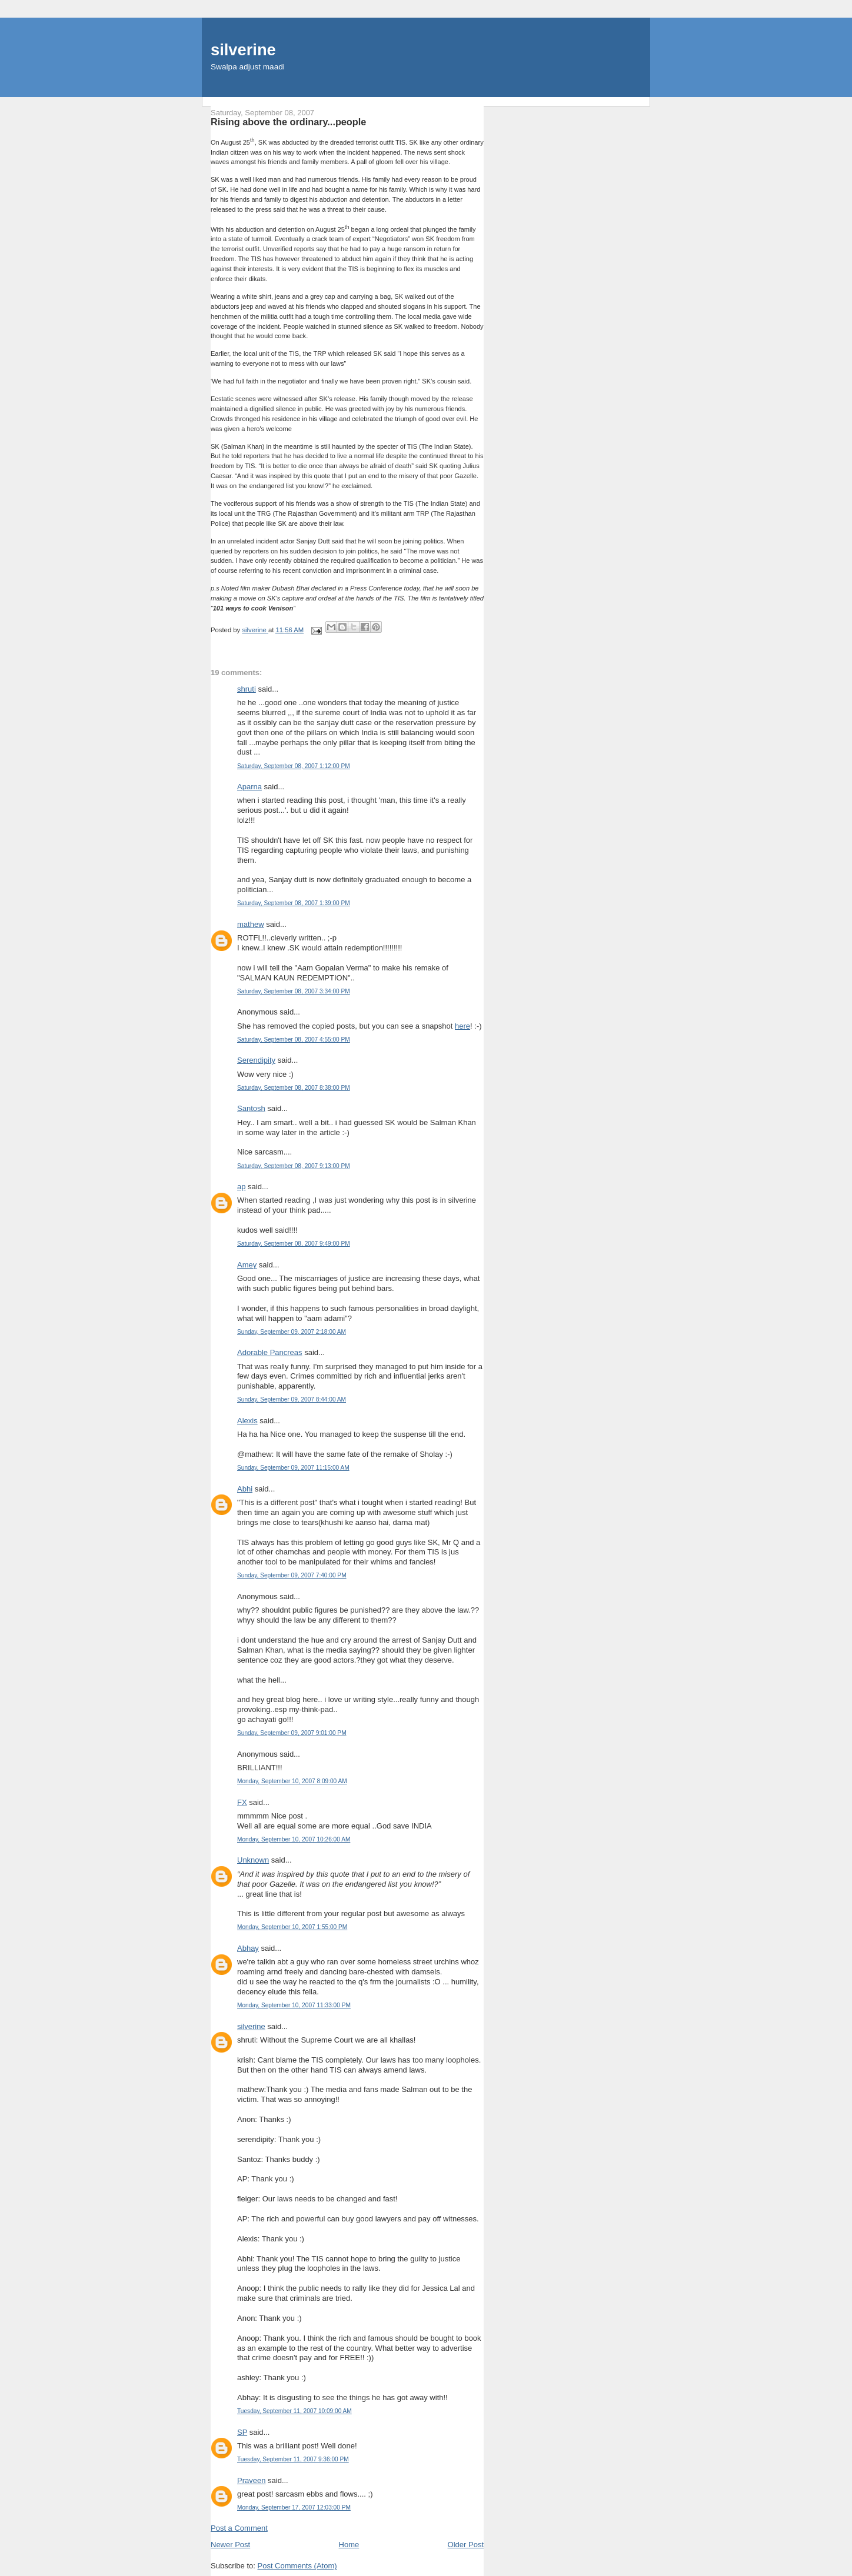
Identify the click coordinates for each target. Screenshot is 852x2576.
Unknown (253, 1860)
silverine (243, 50)
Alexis (247, 1420)
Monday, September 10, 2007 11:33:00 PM (294, 2005)
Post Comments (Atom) (297, 2565)
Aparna (249, 786)
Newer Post (230, 2544)
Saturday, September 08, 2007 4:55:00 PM (293, 1039)
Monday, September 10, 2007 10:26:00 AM (293, 1839)
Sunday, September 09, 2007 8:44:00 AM (291, 1399)
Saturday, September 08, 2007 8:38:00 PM (293, 1088)
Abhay (248, 1948)
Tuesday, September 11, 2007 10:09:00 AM (294, 2411)
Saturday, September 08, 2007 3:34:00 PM (293, 991)
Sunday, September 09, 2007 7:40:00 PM (292, 1575)
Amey (247, 1264)
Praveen (251, 2480)
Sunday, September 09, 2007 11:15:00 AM (293, 1467)
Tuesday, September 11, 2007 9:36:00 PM (293, 2459)
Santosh (251, 1108)
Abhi (244, 1488)
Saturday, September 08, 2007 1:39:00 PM (293, 903)
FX (242, 1802)
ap (241, 1186)
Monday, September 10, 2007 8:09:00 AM (292, 1781)
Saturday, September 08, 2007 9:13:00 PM (293, 1166)
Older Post (466, 2544)
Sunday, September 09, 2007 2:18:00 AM (291, 1332)
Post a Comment (239, 2528)
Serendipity (256, 1060)
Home (349, 2544)
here (462, 1026)
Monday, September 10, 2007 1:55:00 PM (292, 1927)
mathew (250, 924)
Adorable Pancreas (269, 1352)
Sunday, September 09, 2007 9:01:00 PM (292, 1733)
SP (242, 2432)
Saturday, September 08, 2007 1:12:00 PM (293, 766)
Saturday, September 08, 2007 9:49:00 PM (293, 1243)
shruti (246, 689)
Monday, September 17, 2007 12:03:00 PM (294, 2507)
